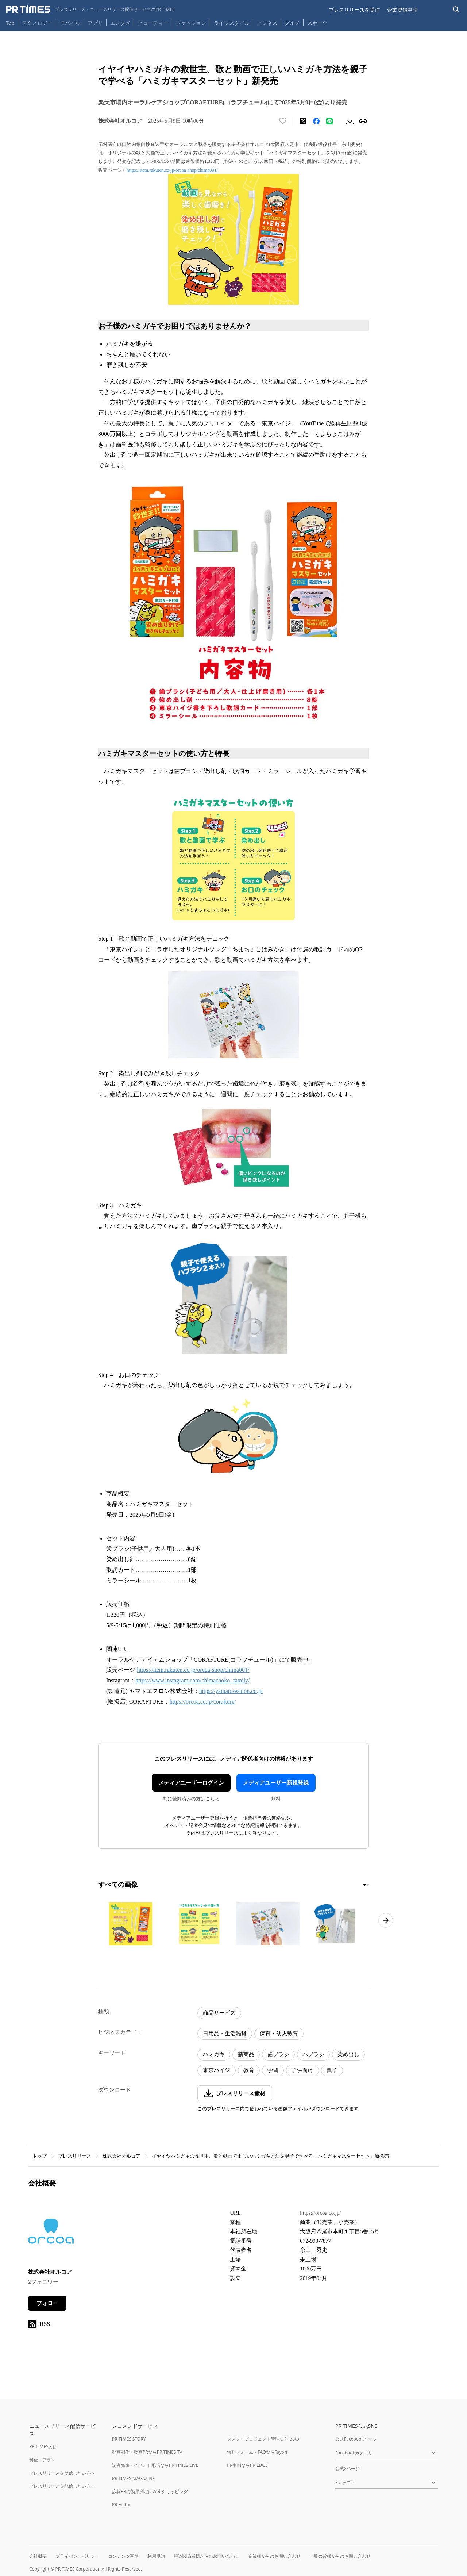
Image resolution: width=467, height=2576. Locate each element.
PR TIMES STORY (129, 2439)
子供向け (302, 2070)
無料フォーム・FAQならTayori (257, 2452)
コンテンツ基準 (123, 2556)
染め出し (348, 2054)
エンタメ (120, 22)
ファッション (191, 22)
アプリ (95, 22)
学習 (272, 2070)
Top (10, 22)
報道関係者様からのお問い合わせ (206, 2556)
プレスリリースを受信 (354, 9)
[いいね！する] (283, 121)
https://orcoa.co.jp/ (320, 2213)
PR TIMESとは (43, 2446)
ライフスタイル (232, 22)
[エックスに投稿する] (303, 121)
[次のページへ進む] (385, 1920)
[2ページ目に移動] (368, 1885)
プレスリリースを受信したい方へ (62, 2473)
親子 (332, 2070)
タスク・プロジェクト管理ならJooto (263, 2439)
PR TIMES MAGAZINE (133, 2478)
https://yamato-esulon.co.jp (231, 1691)
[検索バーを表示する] (456, 10)
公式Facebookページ (356, 2439)
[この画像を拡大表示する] (130, 1923)
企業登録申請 (402, 9)
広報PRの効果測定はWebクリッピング (150, 2491)
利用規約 (156, 2556)
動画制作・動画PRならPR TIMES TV (147, 2452)
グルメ (292, 22)
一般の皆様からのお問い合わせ (340, 2556)
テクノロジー (37, 22)
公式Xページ (347, 2468)
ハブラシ (313, 2054)
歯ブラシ (278, 2054)
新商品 (246, 2054)
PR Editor (121, 2505)
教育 (248, 2070)
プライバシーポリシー (77, 2556)
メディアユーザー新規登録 (276, 1783)
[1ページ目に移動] (364, 1885)
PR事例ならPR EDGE (247, 2465)
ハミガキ (214, 2054)
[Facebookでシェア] (316, 121)
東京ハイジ (216, 2070)
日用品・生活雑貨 (225, 2033)
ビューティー (153, 22)
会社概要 (38, 2556)
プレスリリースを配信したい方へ (62, 2486)
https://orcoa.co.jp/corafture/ (203, 1701)
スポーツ (317, 22)
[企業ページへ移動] (51, 2233)
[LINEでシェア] (329, 121)
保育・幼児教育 (279, 2033)
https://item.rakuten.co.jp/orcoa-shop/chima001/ (172, 170)
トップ (39, 2156)
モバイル (70, 22)
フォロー (47, 2303)
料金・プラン (42, 2460)
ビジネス (267, 22)
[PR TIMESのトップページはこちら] (90, 9)
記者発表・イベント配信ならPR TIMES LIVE (155, 2465)
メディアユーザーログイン (191, 1783)
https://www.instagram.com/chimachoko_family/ (192, 1680)
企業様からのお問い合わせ (274, 2556)
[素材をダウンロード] (350, 121)
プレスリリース (74, 2156)
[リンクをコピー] (363, 121)
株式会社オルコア (121, 2156)
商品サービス (219, 2013)
